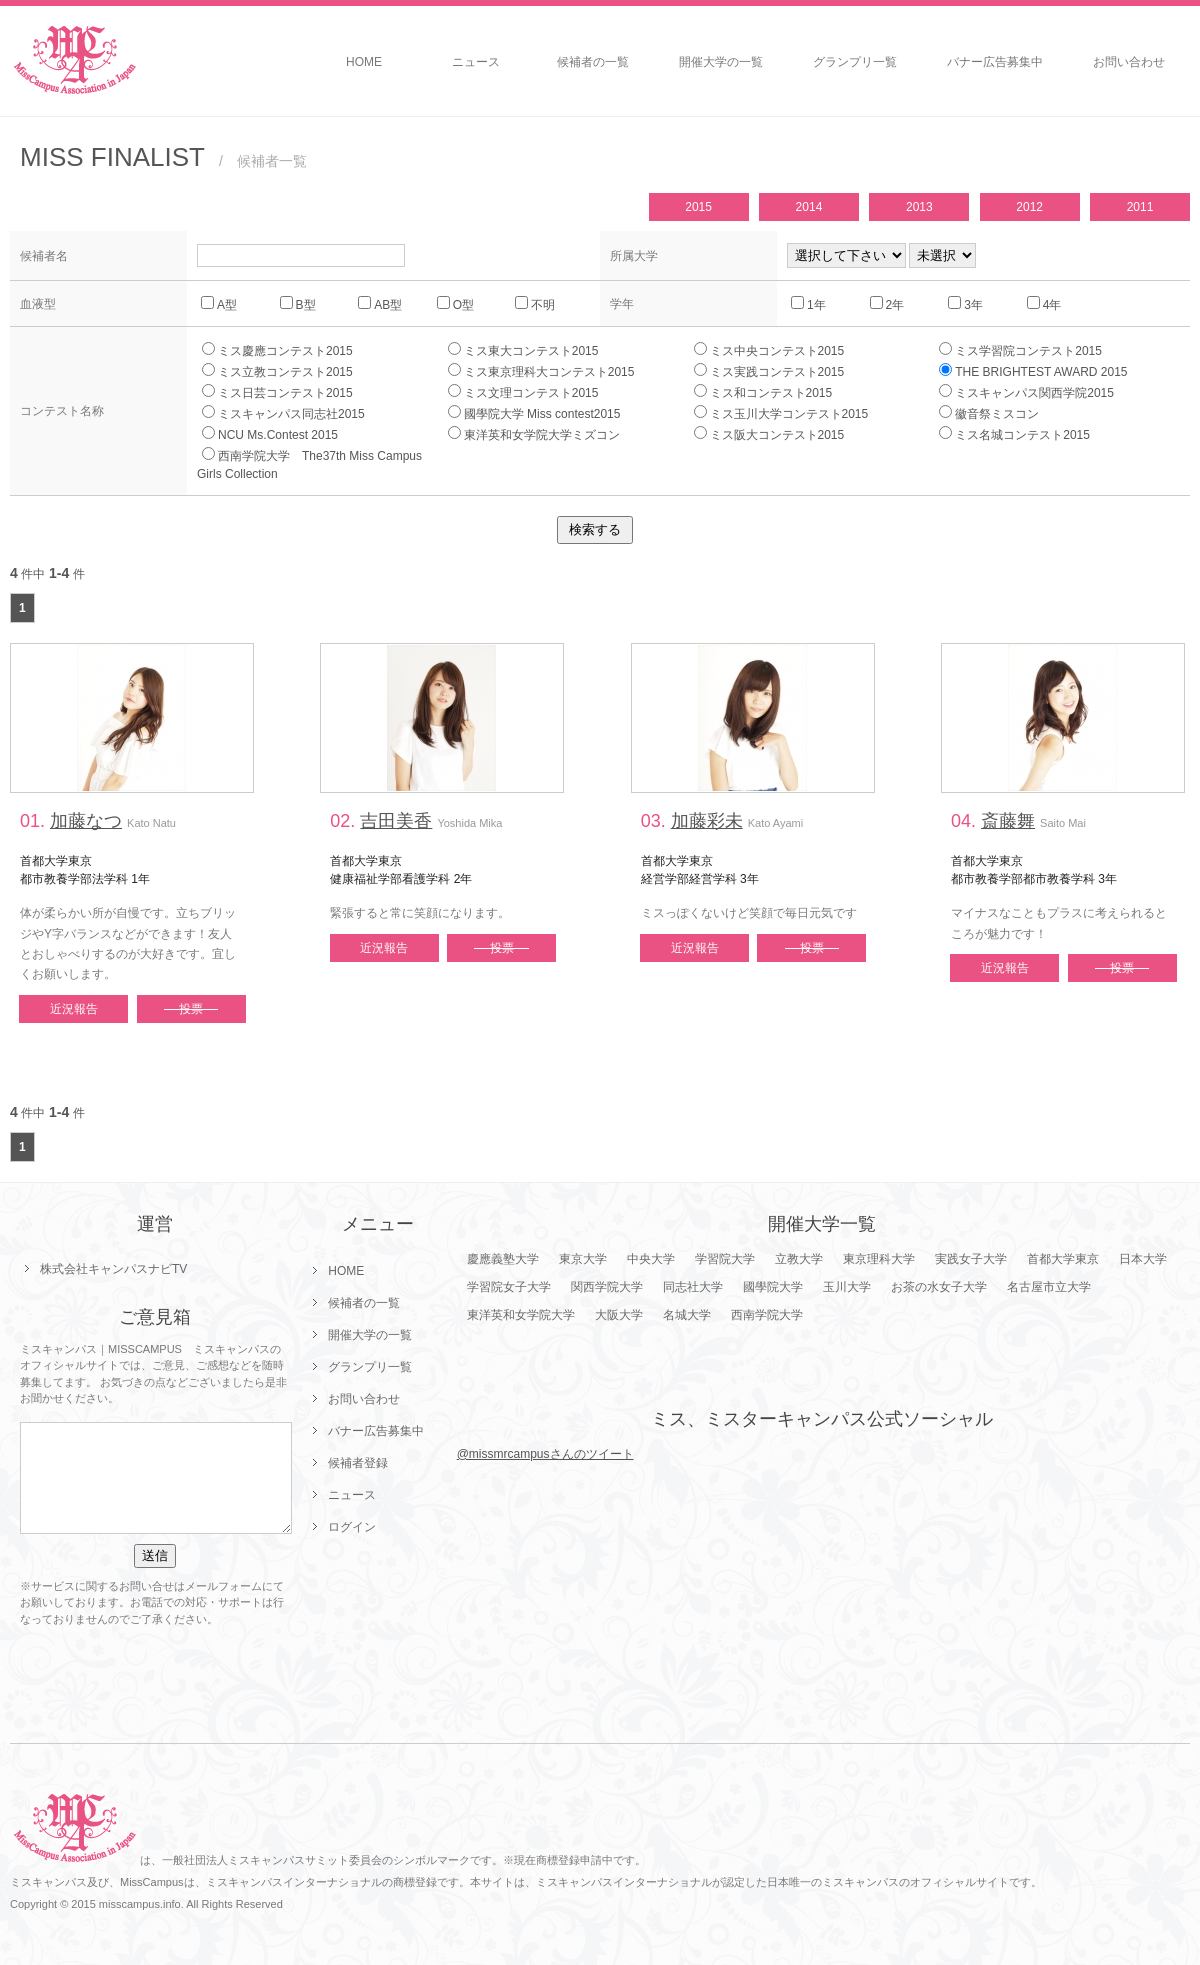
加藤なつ (86, 821)
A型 (219, 304)
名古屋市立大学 (1049, 1287)
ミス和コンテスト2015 (763, 392)
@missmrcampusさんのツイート (545, 1454)
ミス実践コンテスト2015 (769, 371)
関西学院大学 (607, 1287)
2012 (1029, 207)
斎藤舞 (1008, 821)
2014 (809, 207)
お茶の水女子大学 (939, 1287)
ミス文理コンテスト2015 (523, 392)
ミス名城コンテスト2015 (1014, 434)
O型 (455, 304)
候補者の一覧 (593, 62)
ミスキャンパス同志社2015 (283, 413)
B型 (298, 304)
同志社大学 (693, 1287)
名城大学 (687, 1315)
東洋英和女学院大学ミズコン (534, 434)
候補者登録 (358, 1463)
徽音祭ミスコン (989, 413)
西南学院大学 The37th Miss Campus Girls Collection (315, 464)
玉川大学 (847, 1287)
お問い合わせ (1129, 62)
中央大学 (651, 1259)
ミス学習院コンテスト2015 (1020, 350)
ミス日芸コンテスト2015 (277, 392)
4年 (1044, 304)
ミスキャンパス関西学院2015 (1026, 392)
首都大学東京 (1063, 1259)
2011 (1140, 207)
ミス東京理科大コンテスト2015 (541, 371)
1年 (808, 304)
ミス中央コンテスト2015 (769, 350)
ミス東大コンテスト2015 (523, 350)
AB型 (380, 304)
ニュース (476, 62)
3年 (965, 304)
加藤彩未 (707, 821)
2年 (887, 304)
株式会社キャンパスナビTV (113, 1269)
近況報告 (74, 1009)
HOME (364, 62)
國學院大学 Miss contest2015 (534, 413)
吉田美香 (396, 821)
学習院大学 (725, 1259)
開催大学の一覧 (721, 62)
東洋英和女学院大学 (521, 1315)
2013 (919, 207)
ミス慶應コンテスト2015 (277, 350)
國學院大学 (773, 1287)
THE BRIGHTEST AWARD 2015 (1033, 371)
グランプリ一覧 (855, 62)
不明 (535, 304)
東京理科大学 (879, 1259)
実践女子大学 (971, 1259)
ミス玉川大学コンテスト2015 (781, 413)
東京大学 (583, 1259)
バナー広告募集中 (995, 62)
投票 (191, 1009)
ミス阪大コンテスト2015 (769, 434)
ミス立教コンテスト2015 (277, 371)
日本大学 (1143, 1259)
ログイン (352, 1527)
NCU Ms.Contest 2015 (270, 434)
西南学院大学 (767, 1315)
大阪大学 (619, 1315)
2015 (698, 207)
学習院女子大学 (509, 1287)
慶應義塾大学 (503, 1259)
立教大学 (799, 1259)
